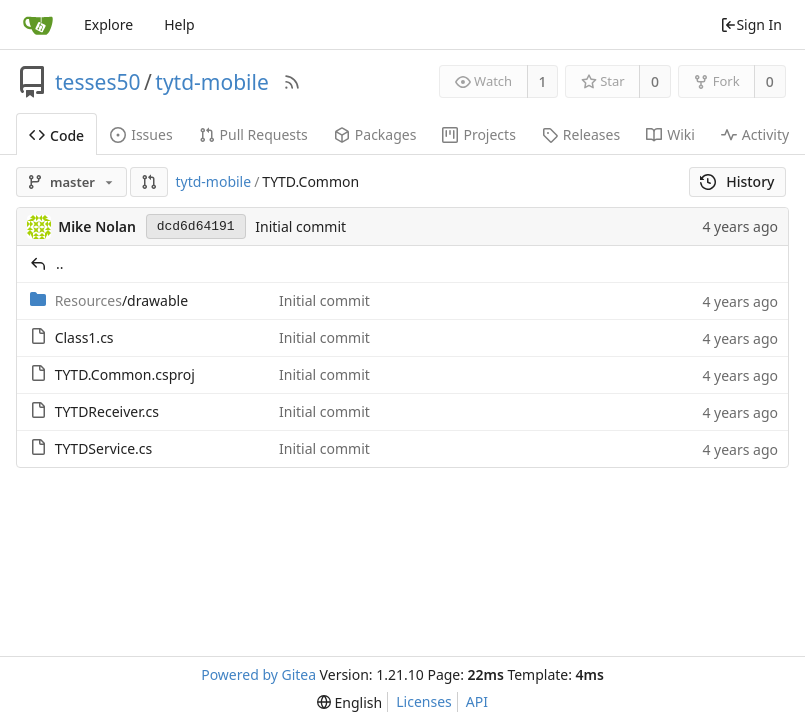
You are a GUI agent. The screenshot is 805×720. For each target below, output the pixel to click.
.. (60, 263)
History (737, 181)
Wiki (670, 134)
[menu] (349, 702)
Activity (755, 134)
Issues (141, 134)
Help (179, 24)
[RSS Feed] (292, 82)
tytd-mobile (211, 82)
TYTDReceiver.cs (107, 411)
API (477, 701)
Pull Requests (253, 134)
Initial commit (300, 226)
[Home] (38, 25)
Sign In (751, 24)
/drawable (121, 300)
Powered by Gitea (258, 674)
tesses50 (97, 82)
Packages (375, 134)
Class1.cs (84, 337)
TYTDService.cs (104, 448)
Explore (108, 24)
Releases (581, 134)
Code (56, 135)
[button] (149, 182)
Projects (478, 134)
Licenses (424, 701)
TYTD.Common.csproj (125, 374)
